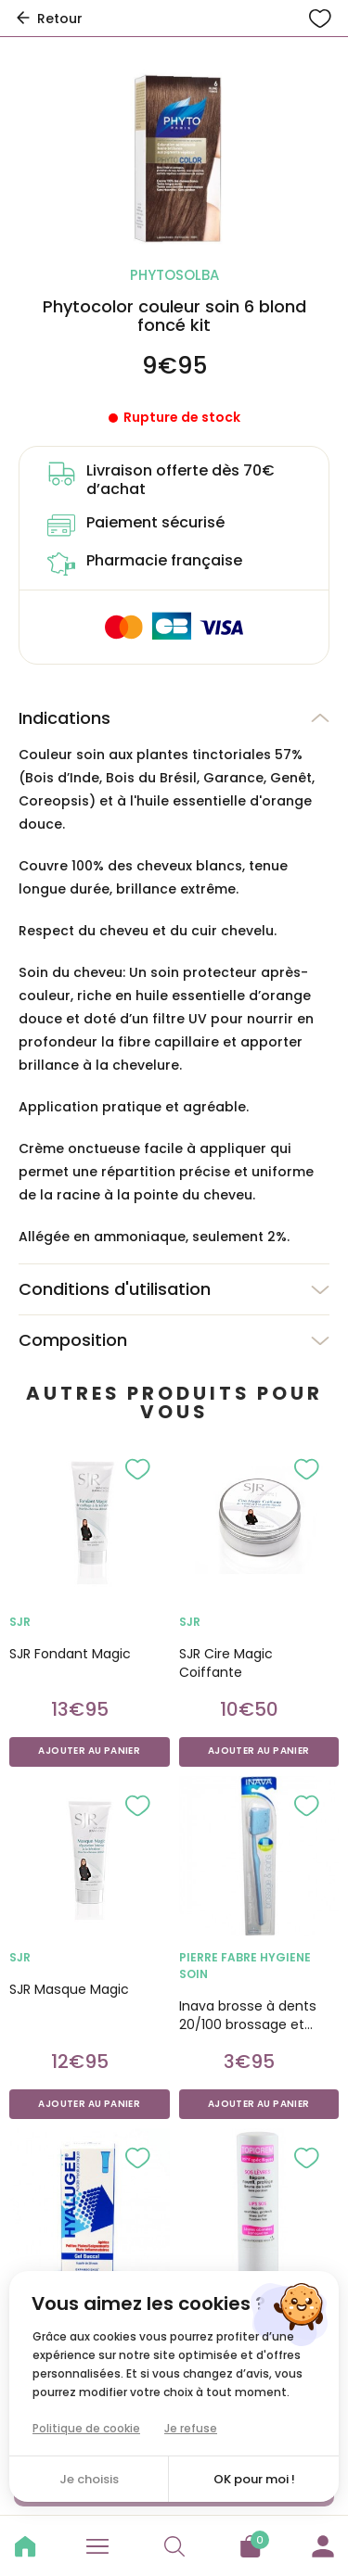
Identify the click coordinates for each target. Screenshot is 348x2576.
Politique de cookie (86, 2428)
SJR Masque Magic (69, 1989)
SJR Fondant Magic (70, 1653)
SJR (20, 1622)
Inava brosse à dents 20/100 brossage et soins (247, 2015)
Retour (48, 18)
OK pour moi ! (254, 2479)
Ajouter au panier (89, 1751)
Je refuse (190, 2428)
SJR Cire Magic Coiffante (226, 1662)
